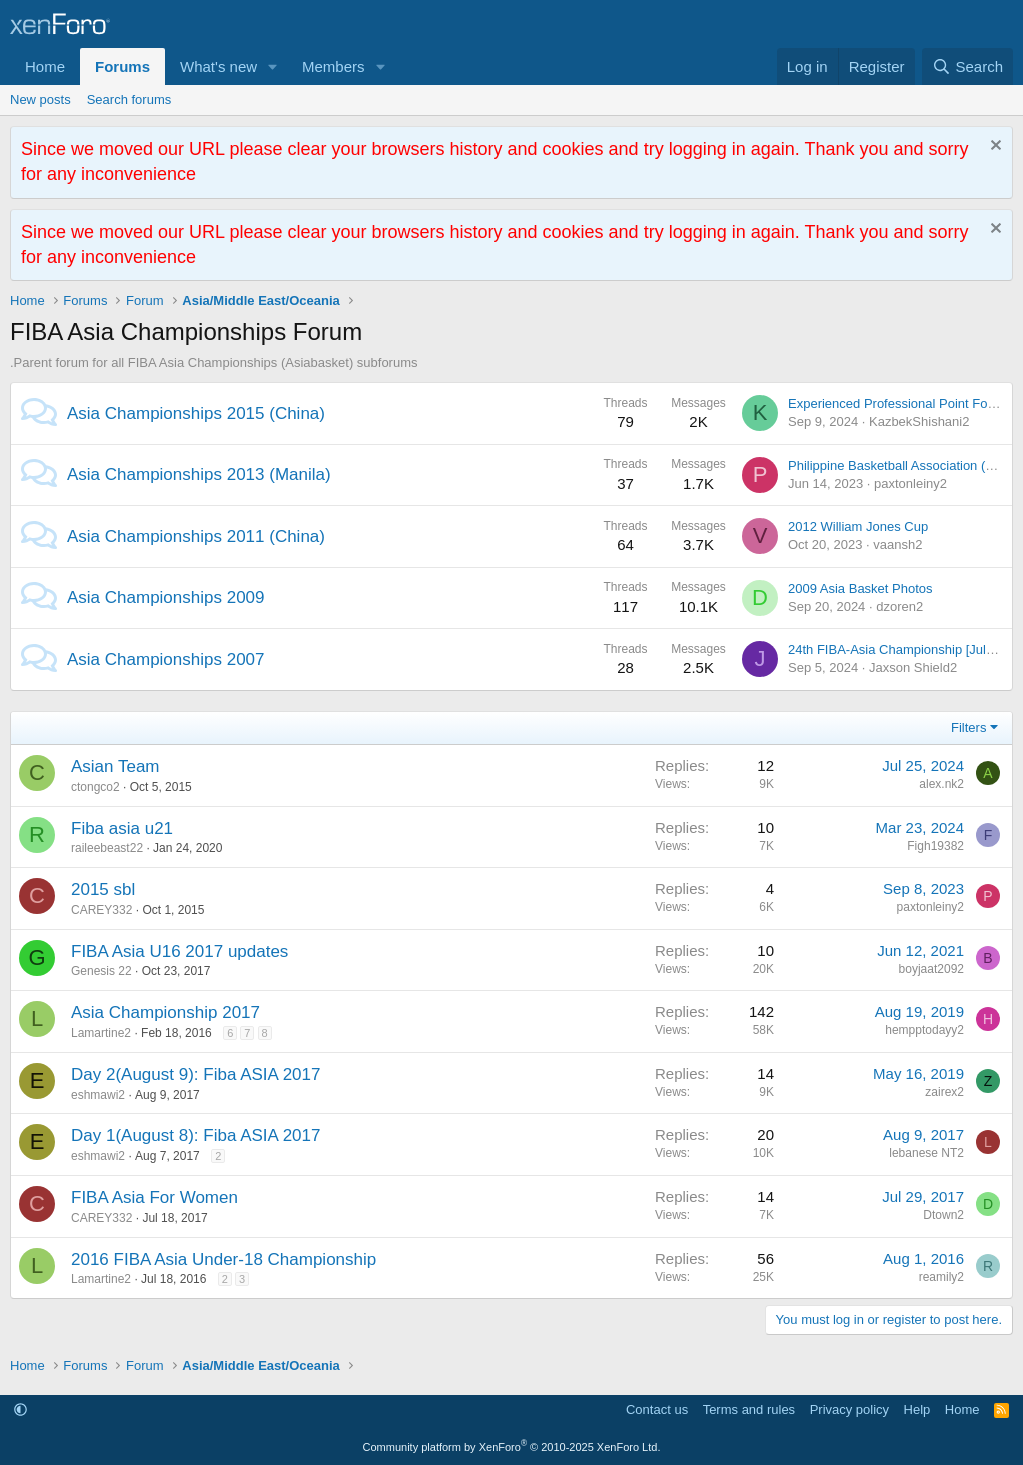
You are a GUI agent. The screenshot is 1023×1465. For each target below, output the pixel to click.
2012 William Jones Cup (858, 526)
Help (917, 1409)
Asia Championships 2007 (166, 659)
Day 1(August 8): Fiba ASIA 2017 (195, 1135)
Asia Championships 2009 (166, 597)
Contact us (657, 1409)
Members (333, 66)
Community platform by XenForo (512, 1447)
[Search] (967, 66)
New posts (40, 99)
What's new (218, 66)
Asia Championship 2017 (165, 1012)
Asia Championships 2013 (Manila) (199, 474)
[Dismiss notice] (993, 147)
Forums (122, 66)
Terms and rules (749, 1409)
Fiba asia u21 (122, 828)
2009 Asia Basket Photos (860, 588)
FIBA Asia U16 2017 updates (179, 951)
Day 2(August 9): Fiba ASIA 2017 (195, 1074)
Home (45, 66)
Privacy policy (849, 1409)
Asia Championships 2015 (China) (196, 413)
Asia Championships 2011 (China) (196, 536)
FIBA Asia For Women (154, 1197)
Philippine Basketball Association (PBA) (902, 465)
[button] (273, 66)
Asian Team (115, 766)
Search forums (129, 99)
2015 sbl (103, 889)
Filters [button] (968, 727)
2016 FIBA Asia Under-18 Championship (223, 1259)
